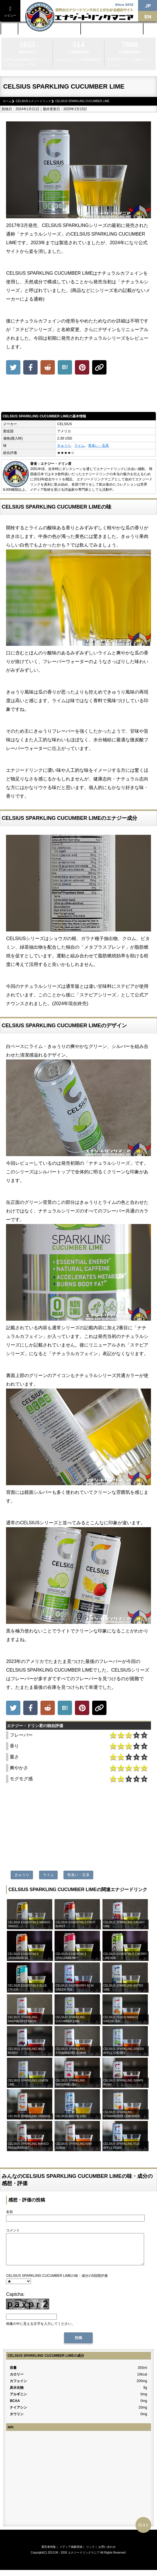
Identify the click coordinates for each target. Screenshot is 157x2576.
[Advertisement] (78, 394)
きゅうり (64, 446)
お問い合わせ (107, 2552)
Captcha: (15, 2300)
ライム (79, 446)
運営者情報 (48, 2552)
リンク (90, 2552)
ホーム (9, 29)
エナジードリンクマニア (84, 2558)
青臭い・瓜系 (98, 446)
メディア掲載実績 (70, 2552)
